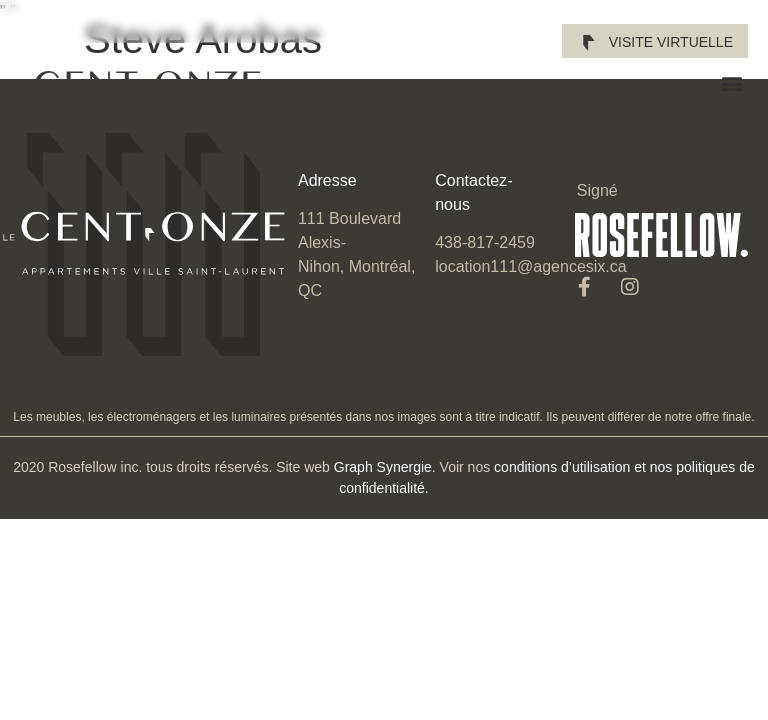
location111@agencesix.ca (530, 266)
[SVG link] (140, 83)
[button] (731, 83)
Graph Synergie (383, 467)
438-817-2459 (485, 242)
